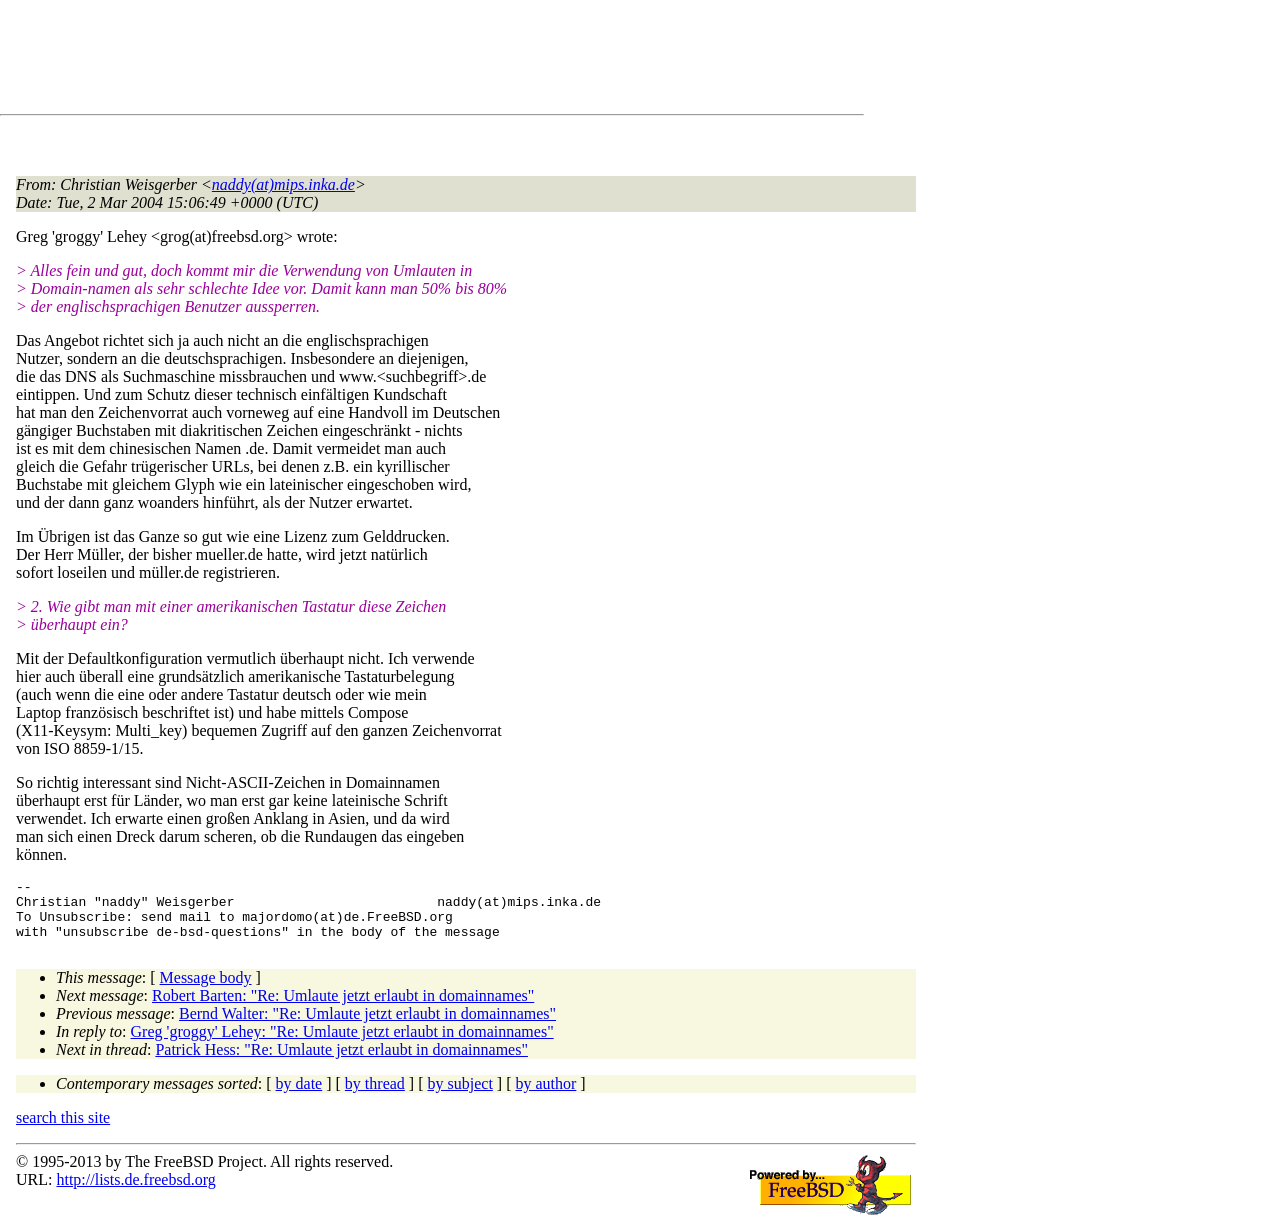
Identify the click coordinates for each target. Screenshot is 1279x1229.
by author (545, 1095)
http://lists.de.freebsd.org (135, 1191)
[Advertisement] (380, 61)
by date (299, 1095)
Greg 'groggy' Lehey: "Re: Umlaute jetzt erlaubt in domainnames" (342, 1043)
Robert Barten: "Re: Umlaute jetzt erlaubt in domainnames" (343, 1007)
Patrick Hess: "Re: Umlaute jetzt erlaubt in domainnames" (341, 1061)
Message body (206, 989)
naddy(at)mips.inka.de (283, 184)
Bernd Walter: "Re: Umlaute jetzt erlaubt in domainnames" (367, 1025)
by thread (375, 1095)
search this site (63, 1129)
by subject (460, 1095)
